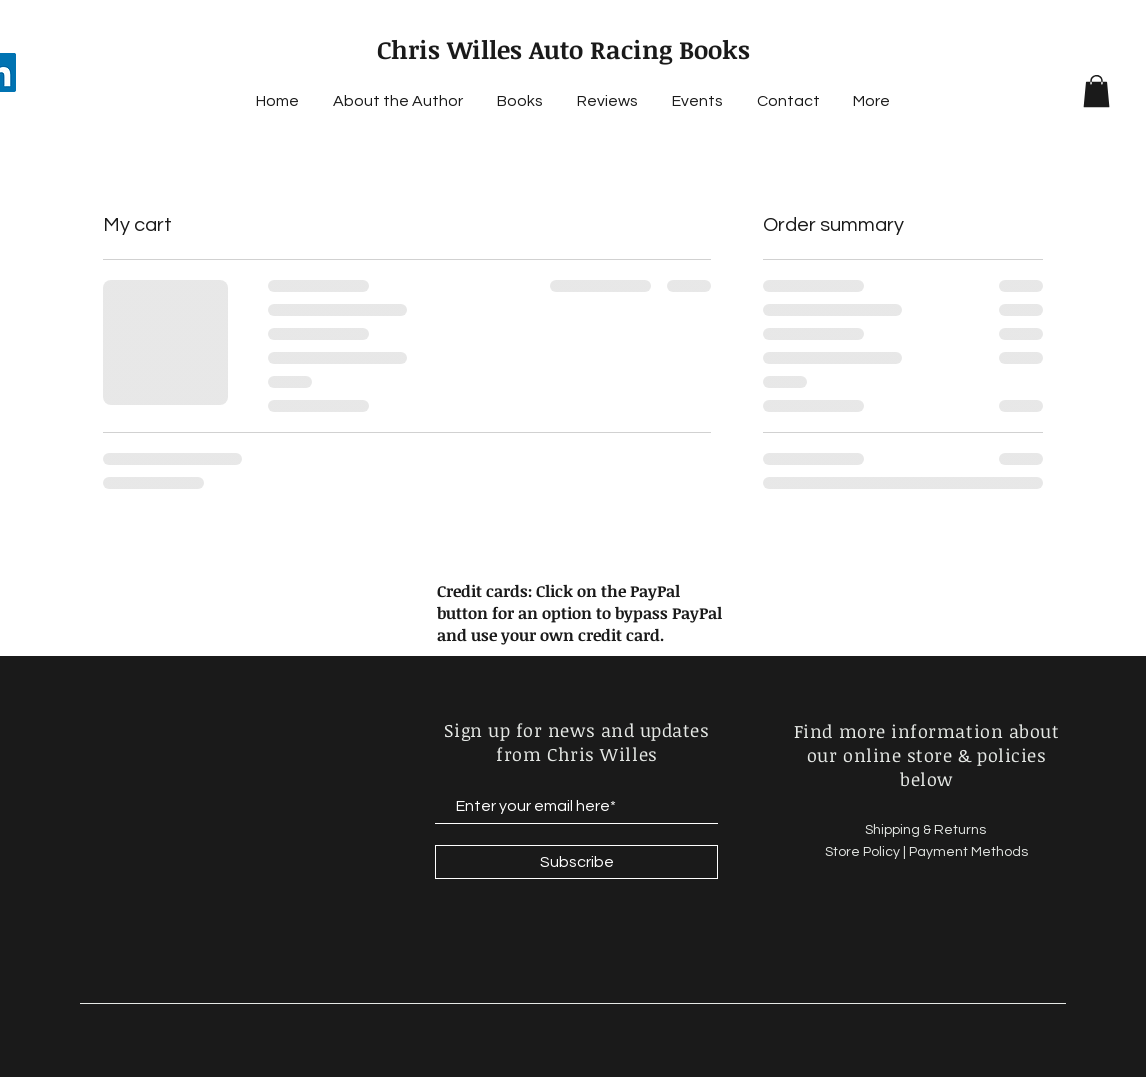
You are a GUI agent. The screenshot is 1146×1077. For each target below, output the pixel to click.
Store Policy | (867, 852)
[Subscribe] (576, 862)
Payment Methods (968, 852)
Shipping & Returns (927, 830)
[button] (1096, 91)
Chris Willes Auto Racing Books (563, 49)
